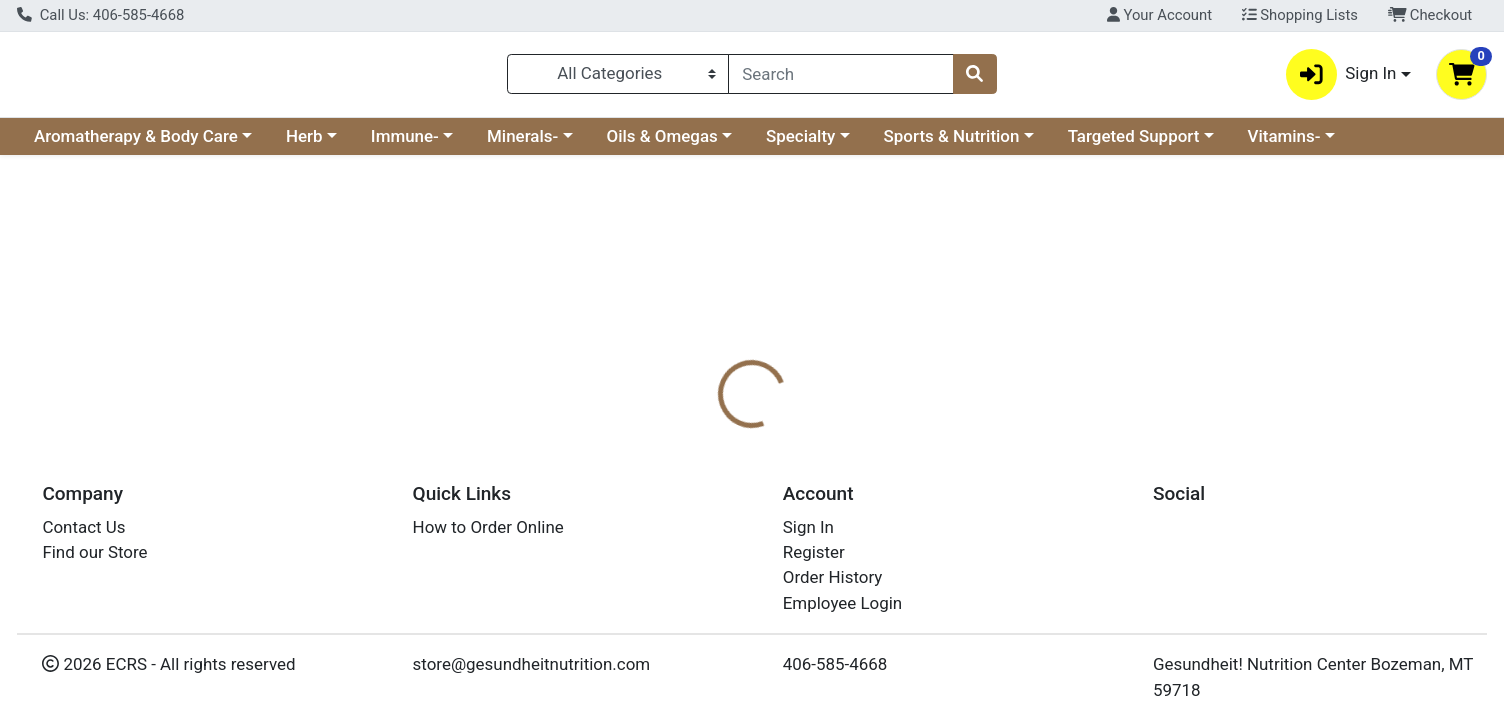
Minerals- (522, 144)
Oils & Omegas (662, 144)
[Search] (840, 78)
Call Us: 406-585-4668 (100, 15)
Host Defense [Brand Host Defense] (885, 514)
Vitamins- (1284, 144)
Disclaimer (871, 435)
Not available (1277, 320)
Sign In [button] (1341, 78)
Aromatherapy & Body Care (136, 144)
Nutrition (771, 435)
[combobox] (840, 78)
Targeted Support (1134, 144)
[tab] (683, 434)
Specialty (800, 144)
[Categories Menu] (618, 78)
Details (683, 435)
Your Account (1159, 15)
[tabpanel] (1065, 534)
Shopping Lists (1300, 15)
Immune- (405, 144)
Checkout (1430, 15)
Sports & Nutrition (952, 144)
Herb (304, 144)
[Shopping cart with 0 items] (1461, 78)
